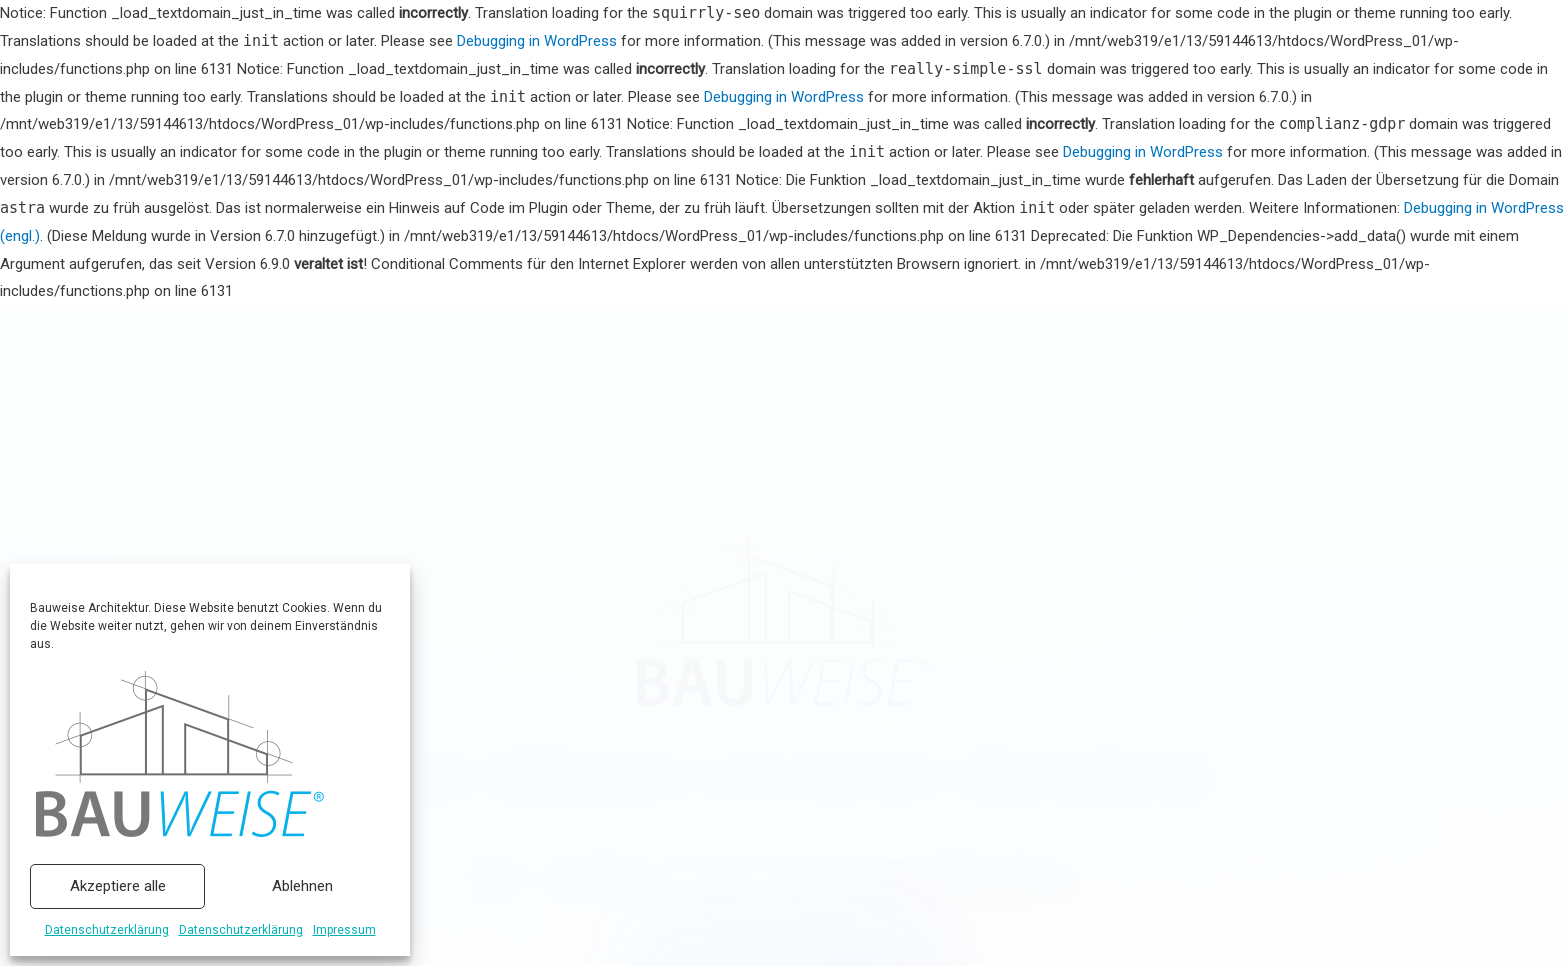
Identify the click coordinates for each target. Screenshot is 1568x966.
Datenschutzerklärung (107, 930)
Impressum (344, 930)
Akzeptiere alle (118, 886)
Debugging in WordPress (537, 41)
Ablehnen (302, 886)
